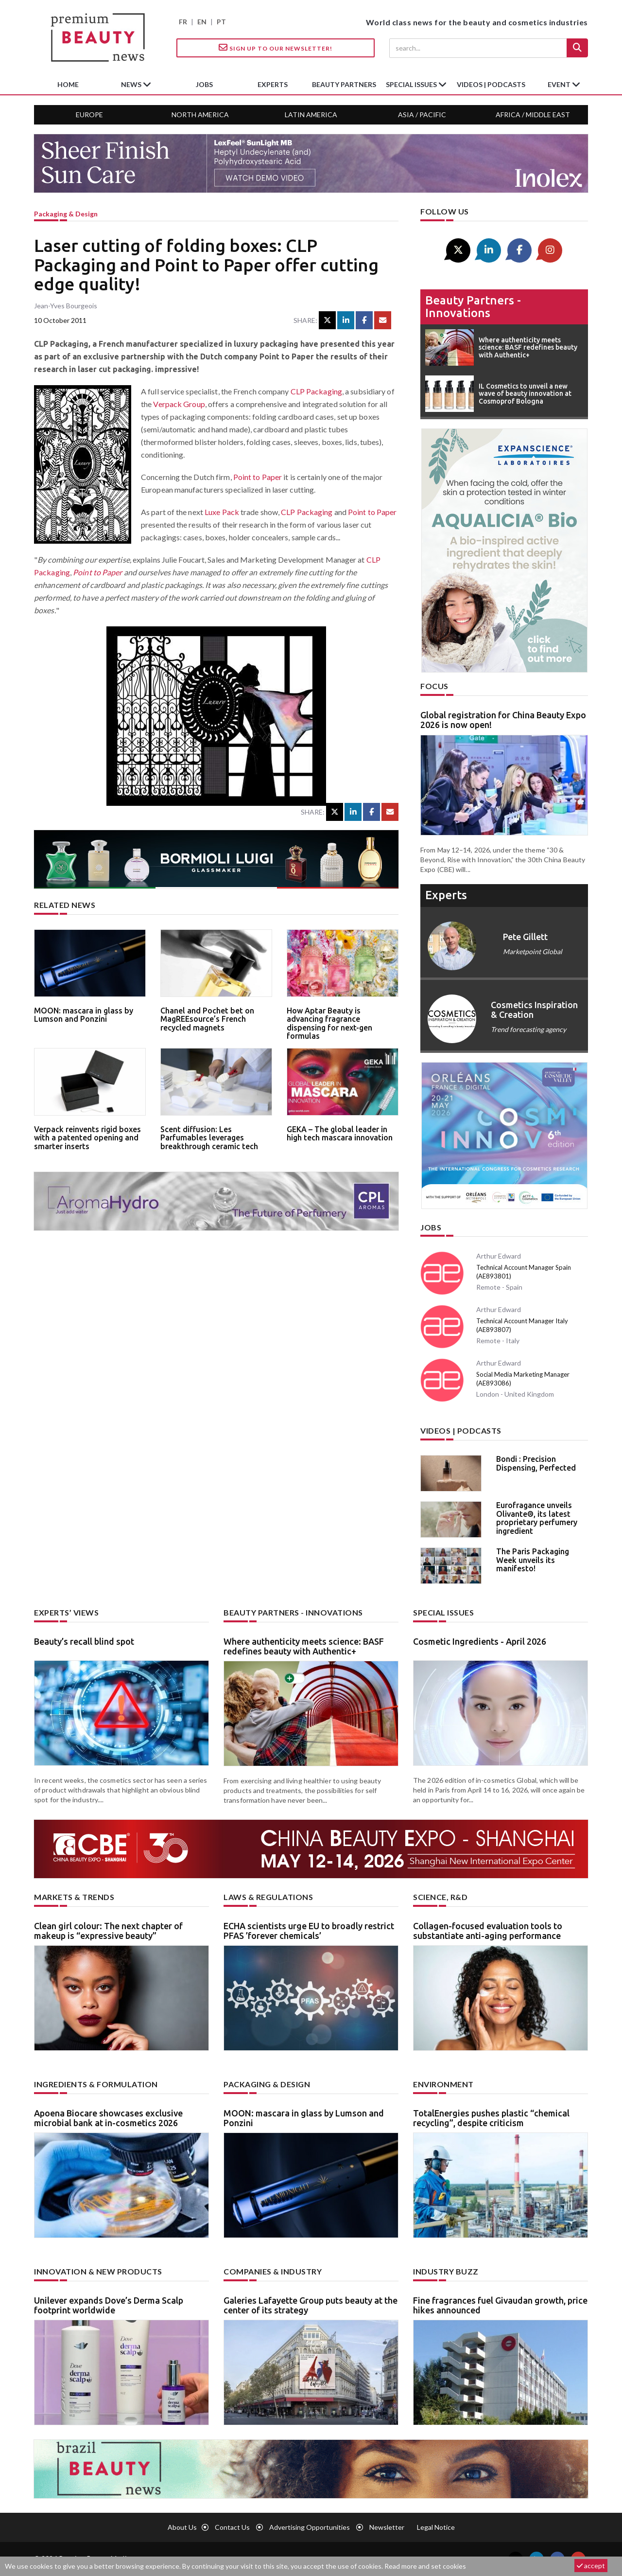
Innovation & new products (98, 2271)
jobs (204, 84)
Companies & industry (273, 2271)
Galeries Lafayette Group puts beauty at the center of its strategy (310, 2305)
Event (560, 84)
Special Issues (443, 1612)
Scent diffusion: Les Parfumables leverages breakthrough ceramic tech (209, 1138)
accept (591, 2565)
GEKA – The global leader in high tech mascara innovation (340, 1133)
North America (200, 114)
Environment (443, 2084)
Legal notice (436, 2527)
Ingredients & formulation (96, 2084)
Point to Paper (257, 476)
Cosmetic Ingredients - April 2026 (479, 1641)
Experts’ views (66, 1612)
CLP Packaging (316, 391)
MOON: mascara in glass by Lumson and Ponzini (83, 1015)
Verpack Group (179, 404)
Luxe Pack (222, 511)
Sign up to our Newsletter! (275, 47)
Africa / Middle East (533, 114)
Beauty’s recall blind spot (84, 1641)
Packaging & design (66, 214)
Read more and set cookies (425, 2566)
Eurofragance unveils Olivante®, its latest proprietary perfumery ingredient (536, 1518)
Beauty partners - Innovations (473, 307)
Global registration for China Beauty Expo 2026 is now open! (503, 719)
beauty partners (344, 84)
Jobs (430, 1227)
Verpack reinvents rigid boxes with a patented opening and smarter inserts (87, 1138)
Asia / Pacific (422, 114)
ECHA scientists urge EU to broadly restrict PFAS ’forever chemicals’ (309, 1930)
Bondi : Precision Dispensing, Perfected (536, 1463)
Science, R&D (440, 1896)
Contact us (232, 2527)
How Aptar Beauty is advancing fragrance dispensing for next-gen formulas (329, 1023)
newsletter (386, 2527)
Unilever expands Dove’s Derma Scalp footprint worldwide (108, 2305)
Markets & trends (74, 1896)
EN (202, 22)
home (68, 84)
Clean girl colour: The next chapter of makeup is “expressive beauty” (108, 1930)
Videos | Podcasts (491, 84)
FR (183, 22)
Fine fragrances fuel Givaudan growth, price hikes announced (500, 2305)
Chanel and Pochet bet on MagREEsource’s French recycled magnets (207, 1019)
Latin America (311, 114)
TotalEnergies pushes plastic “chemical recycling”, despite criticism (491, 2118)
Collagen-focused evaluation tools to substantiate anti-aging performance (487, 1930)
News (132, 84)
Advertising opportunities (309, 2527)
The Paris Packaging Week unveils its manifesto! (532, 1560)
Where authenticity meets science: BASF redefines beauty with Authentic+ (304, 1646)
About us (182, 2527)
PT (221, 22)
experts (273, 84)
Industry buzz (446, 2271)
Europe (89, 114)
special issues (412, 84)
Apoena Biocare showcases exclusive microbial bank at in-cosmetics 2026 (108, 2118)
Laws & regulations (268, 1896)
